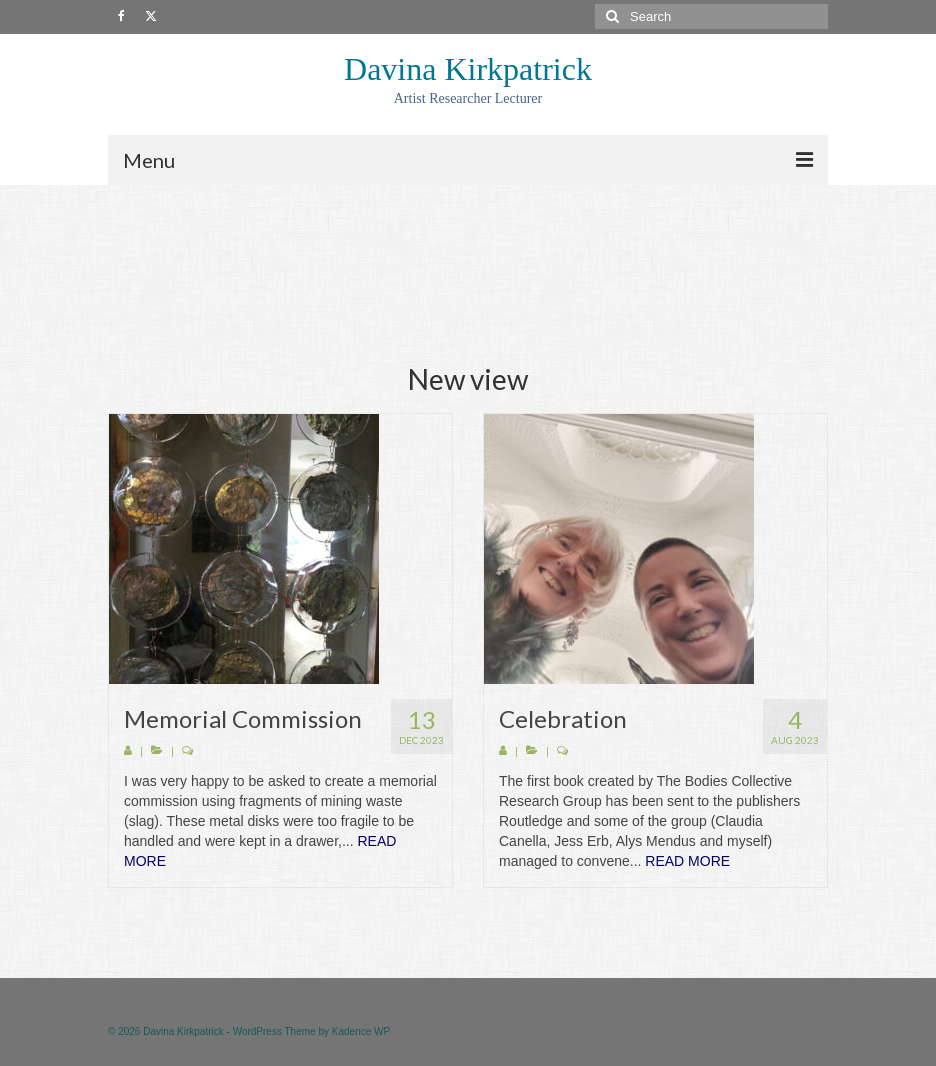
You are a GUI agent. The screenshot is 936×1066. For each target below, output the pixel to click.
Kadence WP (361, 1031)
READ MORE (687, 861)
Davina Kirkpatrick (468, 69)
